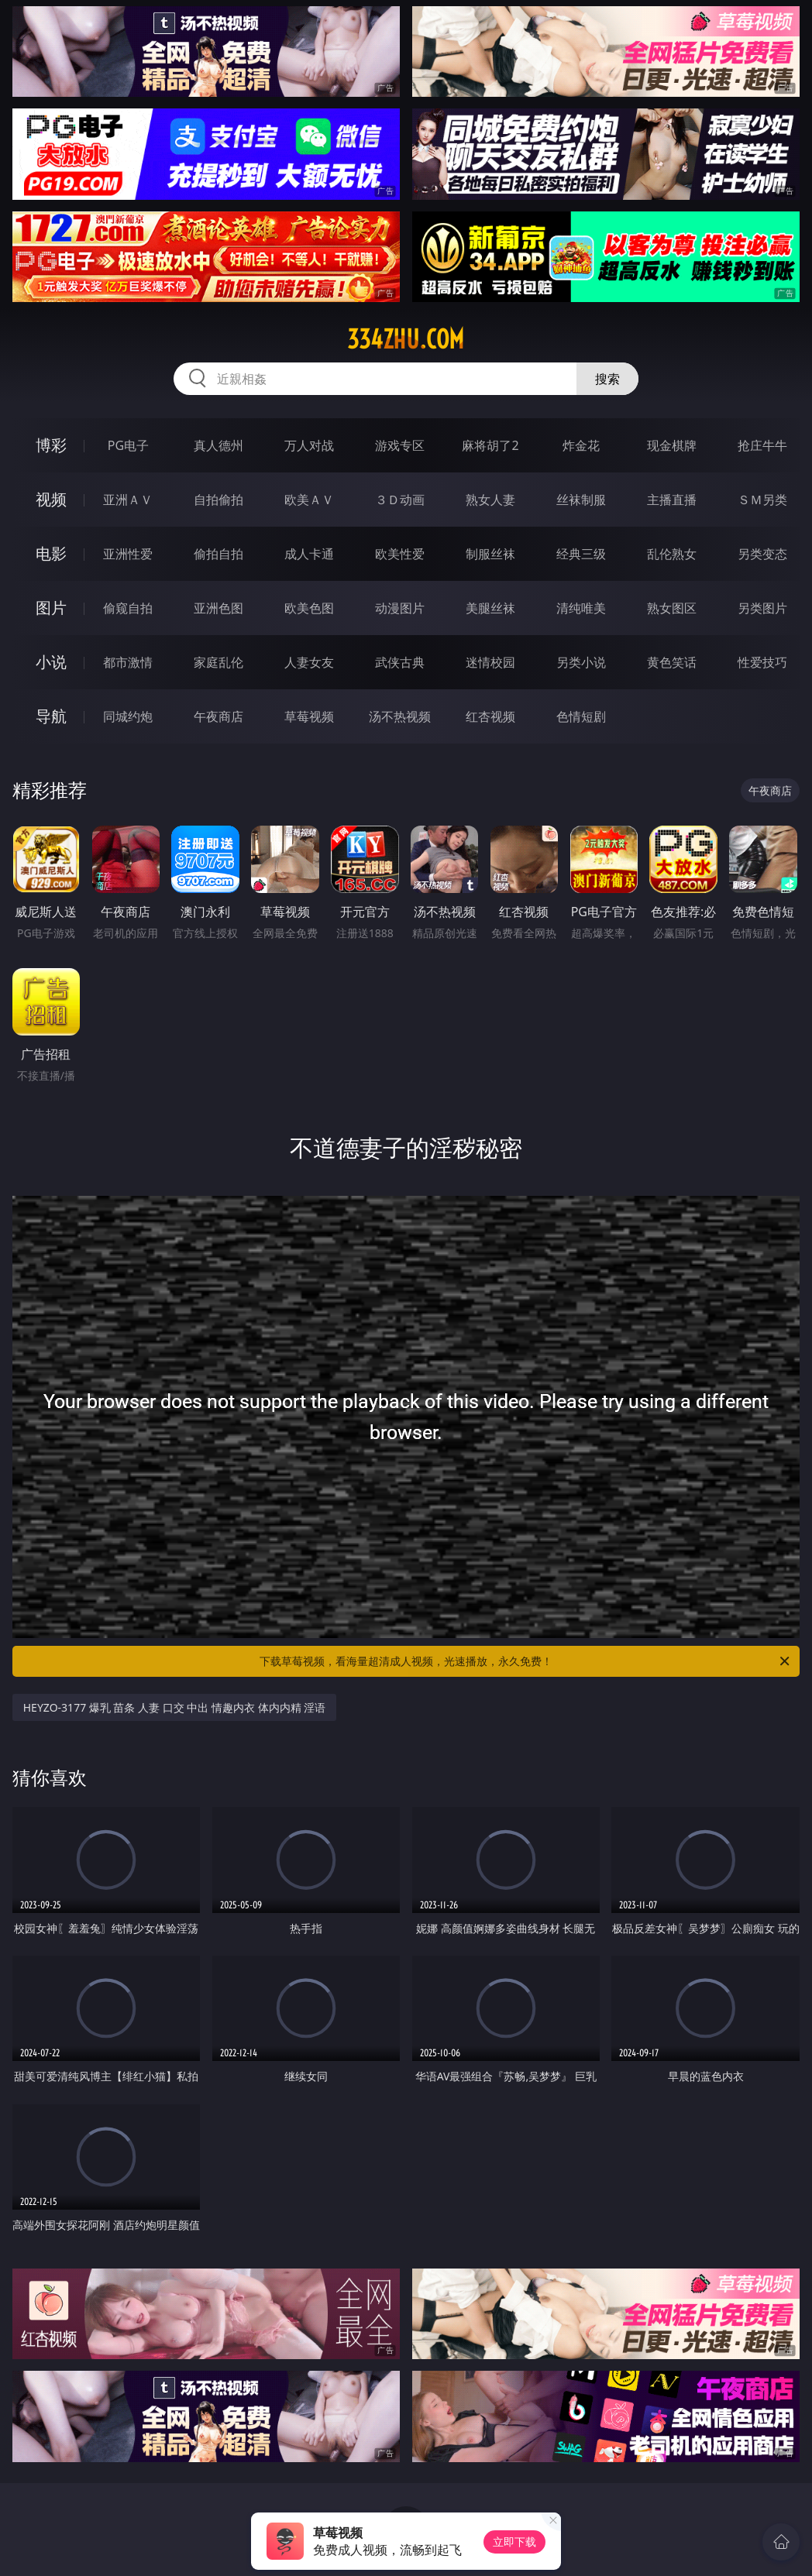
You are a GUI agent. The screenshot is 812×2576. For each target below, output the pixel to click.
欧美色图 (309, 608)
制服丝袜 (490, 553)
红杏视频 (490, 716)
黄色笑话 (672, 662)
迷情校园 (490, 662)
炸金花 (581, 445)
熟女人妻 (490, 499)
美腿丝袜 (490, 608)
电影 (51, 553)
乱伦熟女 (672, 553)
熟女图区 (672, 608)
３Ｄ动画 (400, 499)
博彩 (51, 444)
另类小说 (581, 662)
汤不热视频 (400, 716)
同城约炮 (128, 716)
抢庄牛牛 (762, 445)
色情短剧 (581, 716)
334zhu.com (405, 339)
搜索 (607, 378)
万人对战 (309, 445)
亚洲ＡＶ (128, 499)
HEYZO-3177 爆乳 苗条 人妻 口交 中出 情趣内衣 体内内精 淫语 (174, 1707)
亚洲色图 (218, 608)
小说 (51, 661)
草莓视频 (309, 716)
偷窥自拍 (128, 608)
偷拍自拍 (218, 553)
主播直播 (672, 499)
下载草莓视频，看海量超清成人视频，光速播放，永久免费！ (526, 1661)
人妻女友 (309, 662)
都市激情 (128, 662)
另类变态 (762, 553)
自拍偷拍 (218, 499)
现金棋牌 (672, 445)
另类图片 (762, 608)
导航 (51, 716)
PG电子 (128, 445)
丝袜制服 (581, 499)
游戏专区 (400, 445)
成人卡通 (309, 553)
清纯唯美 (581, 608)
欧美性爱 (400, 553)
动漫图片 (400, 608)
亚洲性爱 (128, 553)
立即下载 (514, 2541)
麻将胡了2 (490, 445)
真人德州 (218, 445)
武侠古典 (400, 662)
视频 (51, 499)
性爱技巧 (762, 662)
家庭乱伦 (218, 662)
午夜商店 (218, 716)
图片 (51, 607)
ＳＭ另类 (762, 499)
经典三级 (581, 553)
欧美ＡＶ (309, 499)
